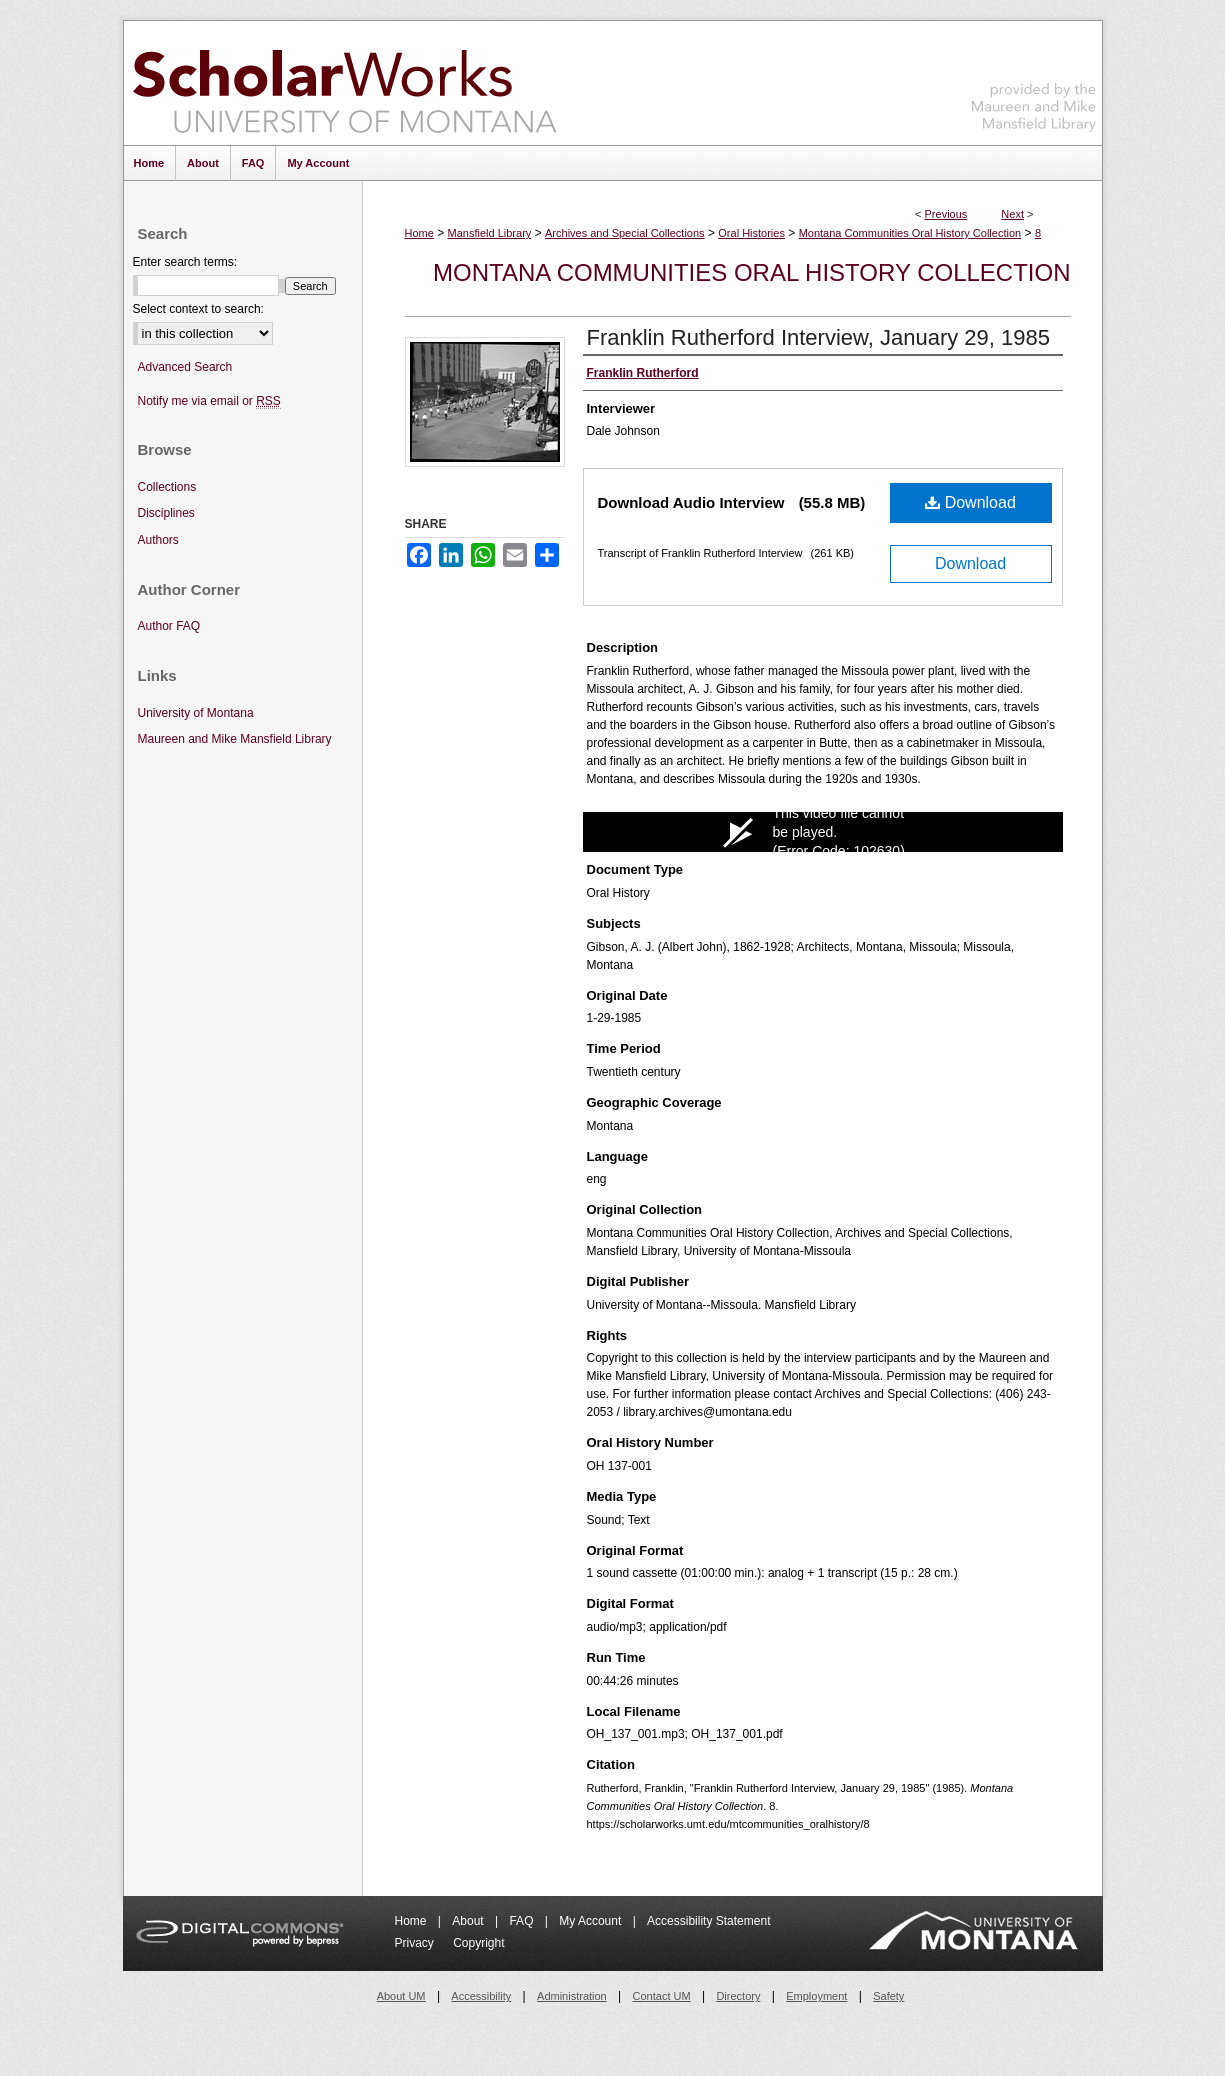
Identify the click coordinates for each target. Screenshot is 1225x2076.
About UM (401, 1996)
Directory (738, 1996)
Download (970, 502)
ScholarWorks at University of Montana (344, 83)
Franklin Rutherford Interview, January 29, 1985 (818, 337)
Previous (946, 214)
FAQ (522, 1921)
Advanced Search (185, 367)
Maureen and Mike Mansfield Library (1034, 79)
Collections (167, 487)
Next (1012, 214)
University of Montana (196, 713)
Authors (158, 540)
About (469, 1921)
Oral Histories (751, 233)
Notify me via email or (209, 401)
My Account (591, 1921)
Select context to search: (198, 309)
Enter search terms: (185, 262)
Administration (572, 1996)
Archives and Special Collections (625, 233)
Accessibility (481, 1996)
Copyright (478, 1943)
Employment (816, 1996)
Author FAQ (169, 626)
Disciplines (166, 513)
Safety (888, 1996)
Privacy (416, 1943)
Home (419, 233)
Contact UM (662, 1996)
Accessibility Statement (708, 1921)
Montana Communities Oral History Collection (910, 233)
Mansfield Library (490, 233)
